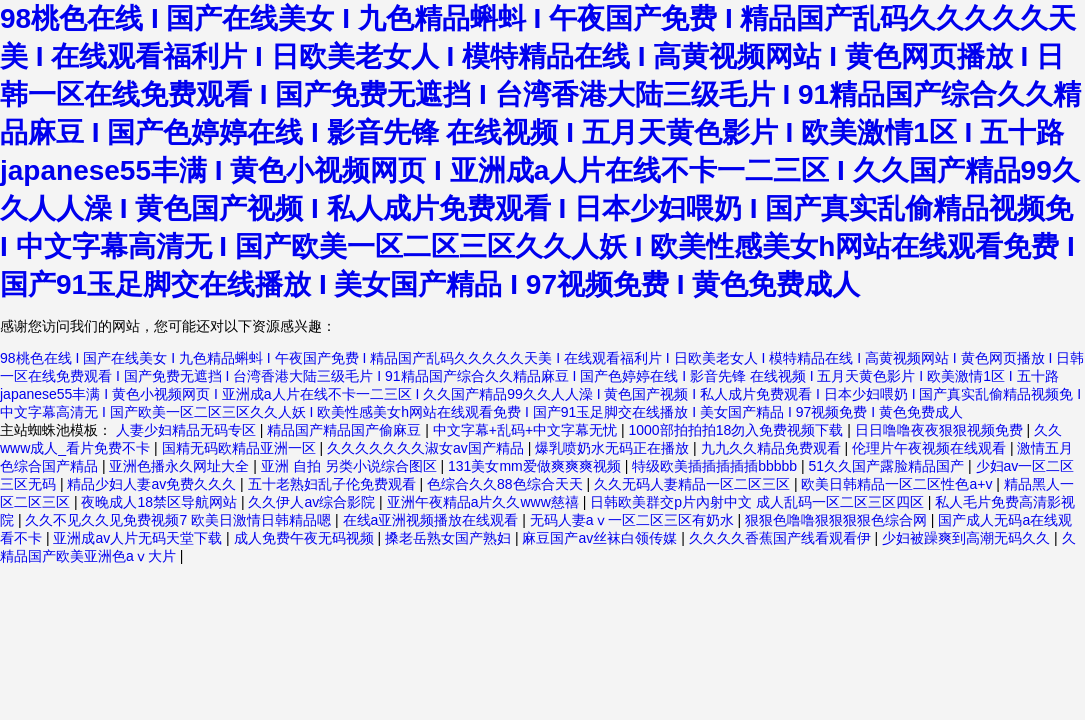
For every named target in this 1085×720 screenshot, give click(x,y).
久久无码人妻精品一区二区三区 (694, 484)
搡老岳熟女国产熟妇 (450, 538)
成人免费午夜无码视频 (306, 538)
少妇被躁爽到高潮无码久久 (968, 538)
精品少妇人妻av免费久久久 (153, 484)
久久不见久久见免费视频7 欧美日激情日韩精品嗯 (180, 520)
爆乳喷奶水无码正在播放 (614, 448)
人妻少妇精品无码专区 (188, 430)
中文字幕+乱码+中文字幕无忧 (527, 430)
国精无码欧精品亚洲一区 (241, 448)
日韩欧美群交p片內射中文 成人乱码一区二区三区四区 (759, 502)
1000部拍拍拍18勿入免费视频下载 (738, 430)
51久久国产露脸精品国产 (888, 466)
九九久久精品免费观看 (773, 448)
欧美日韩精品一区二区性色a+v (898, 484)
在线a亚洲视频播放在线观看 (433, 520)
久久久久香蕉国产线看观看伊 (782, 538)
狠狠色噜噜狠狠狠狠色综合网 (838, 520)
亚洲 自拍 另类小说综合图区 (351, 466)
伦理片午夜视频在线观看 (931, 448)
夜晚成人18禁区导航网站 (160, 502)
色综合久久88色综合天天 (506, 484)
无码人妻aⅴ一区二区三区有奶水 (634, 520)
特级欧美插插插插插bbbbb (716, 466)
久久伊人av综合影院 (313, 502)
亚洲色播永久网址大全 (181, 466)
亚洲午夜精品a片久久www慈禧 (485, 502)
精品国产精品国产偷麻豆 (346, 430)
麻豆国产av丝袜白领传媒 (601, 538)
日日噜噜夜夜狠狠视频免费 (941, 430)
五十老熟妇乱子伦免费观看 (334, 484)
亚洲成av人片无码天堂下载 (139, 538)
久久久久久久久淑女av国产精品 (427, 448)
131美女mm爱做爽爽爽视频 (536, 466)
